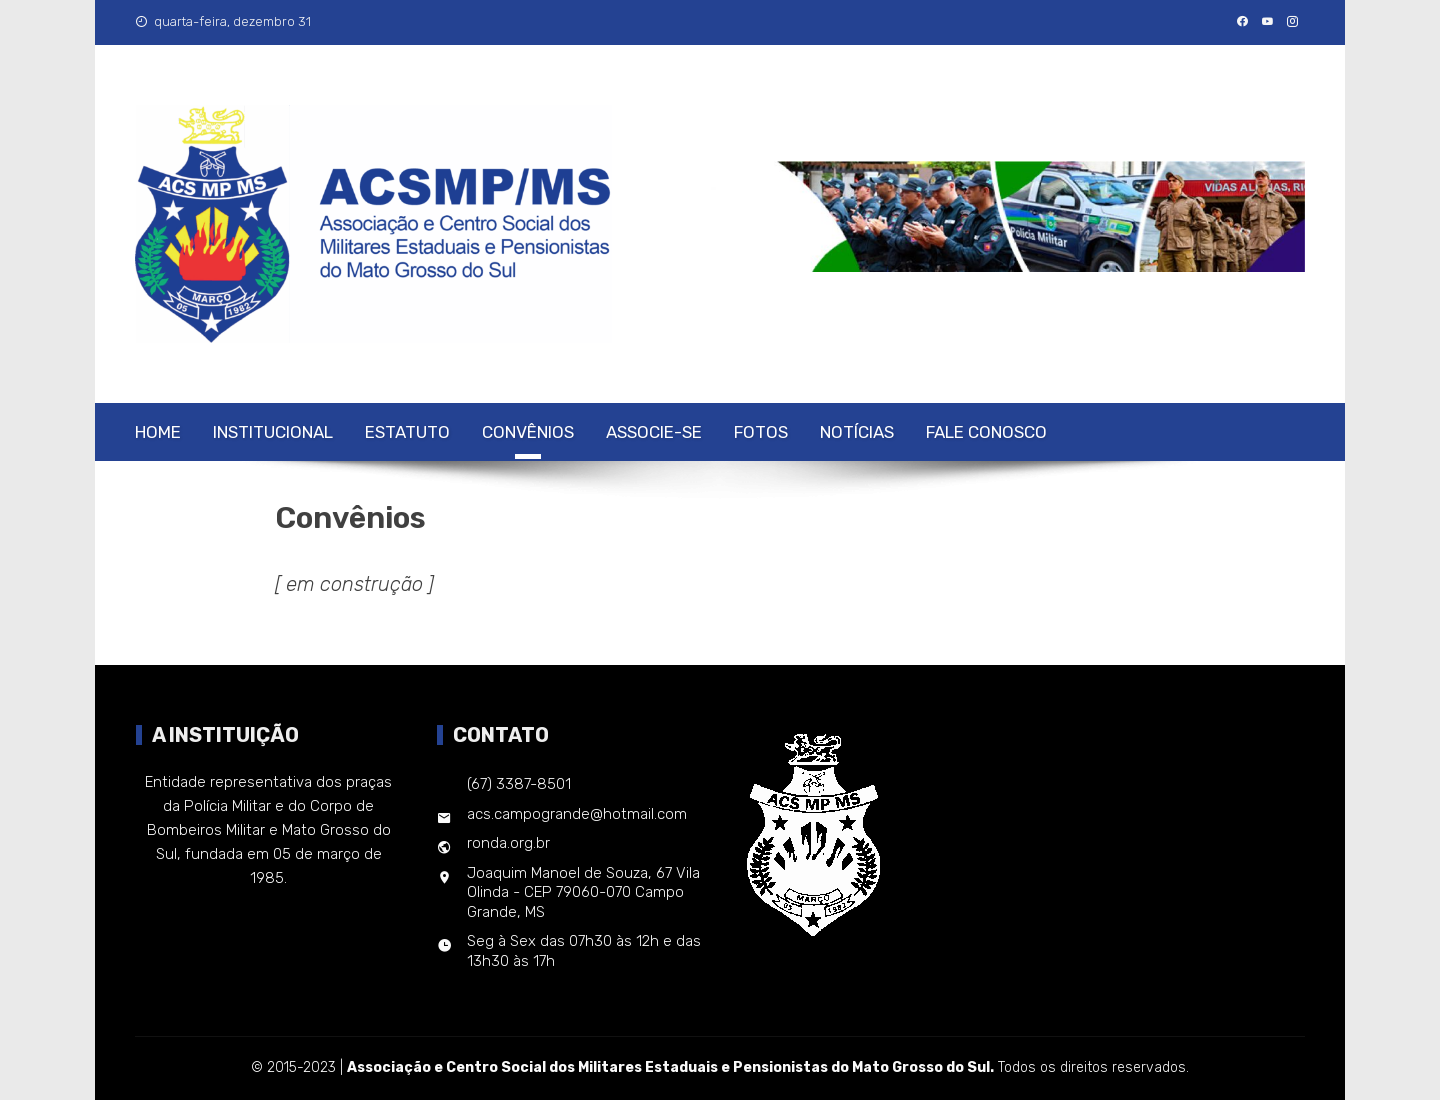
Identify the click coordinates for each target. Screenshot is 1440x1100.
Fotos (761, 432)
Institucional (273, 432)
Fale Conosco (986, 432)
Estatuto (407, 432)
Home (158, 432)
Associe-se (654, 432)
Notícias (857, 432)
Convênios (528, 432)
